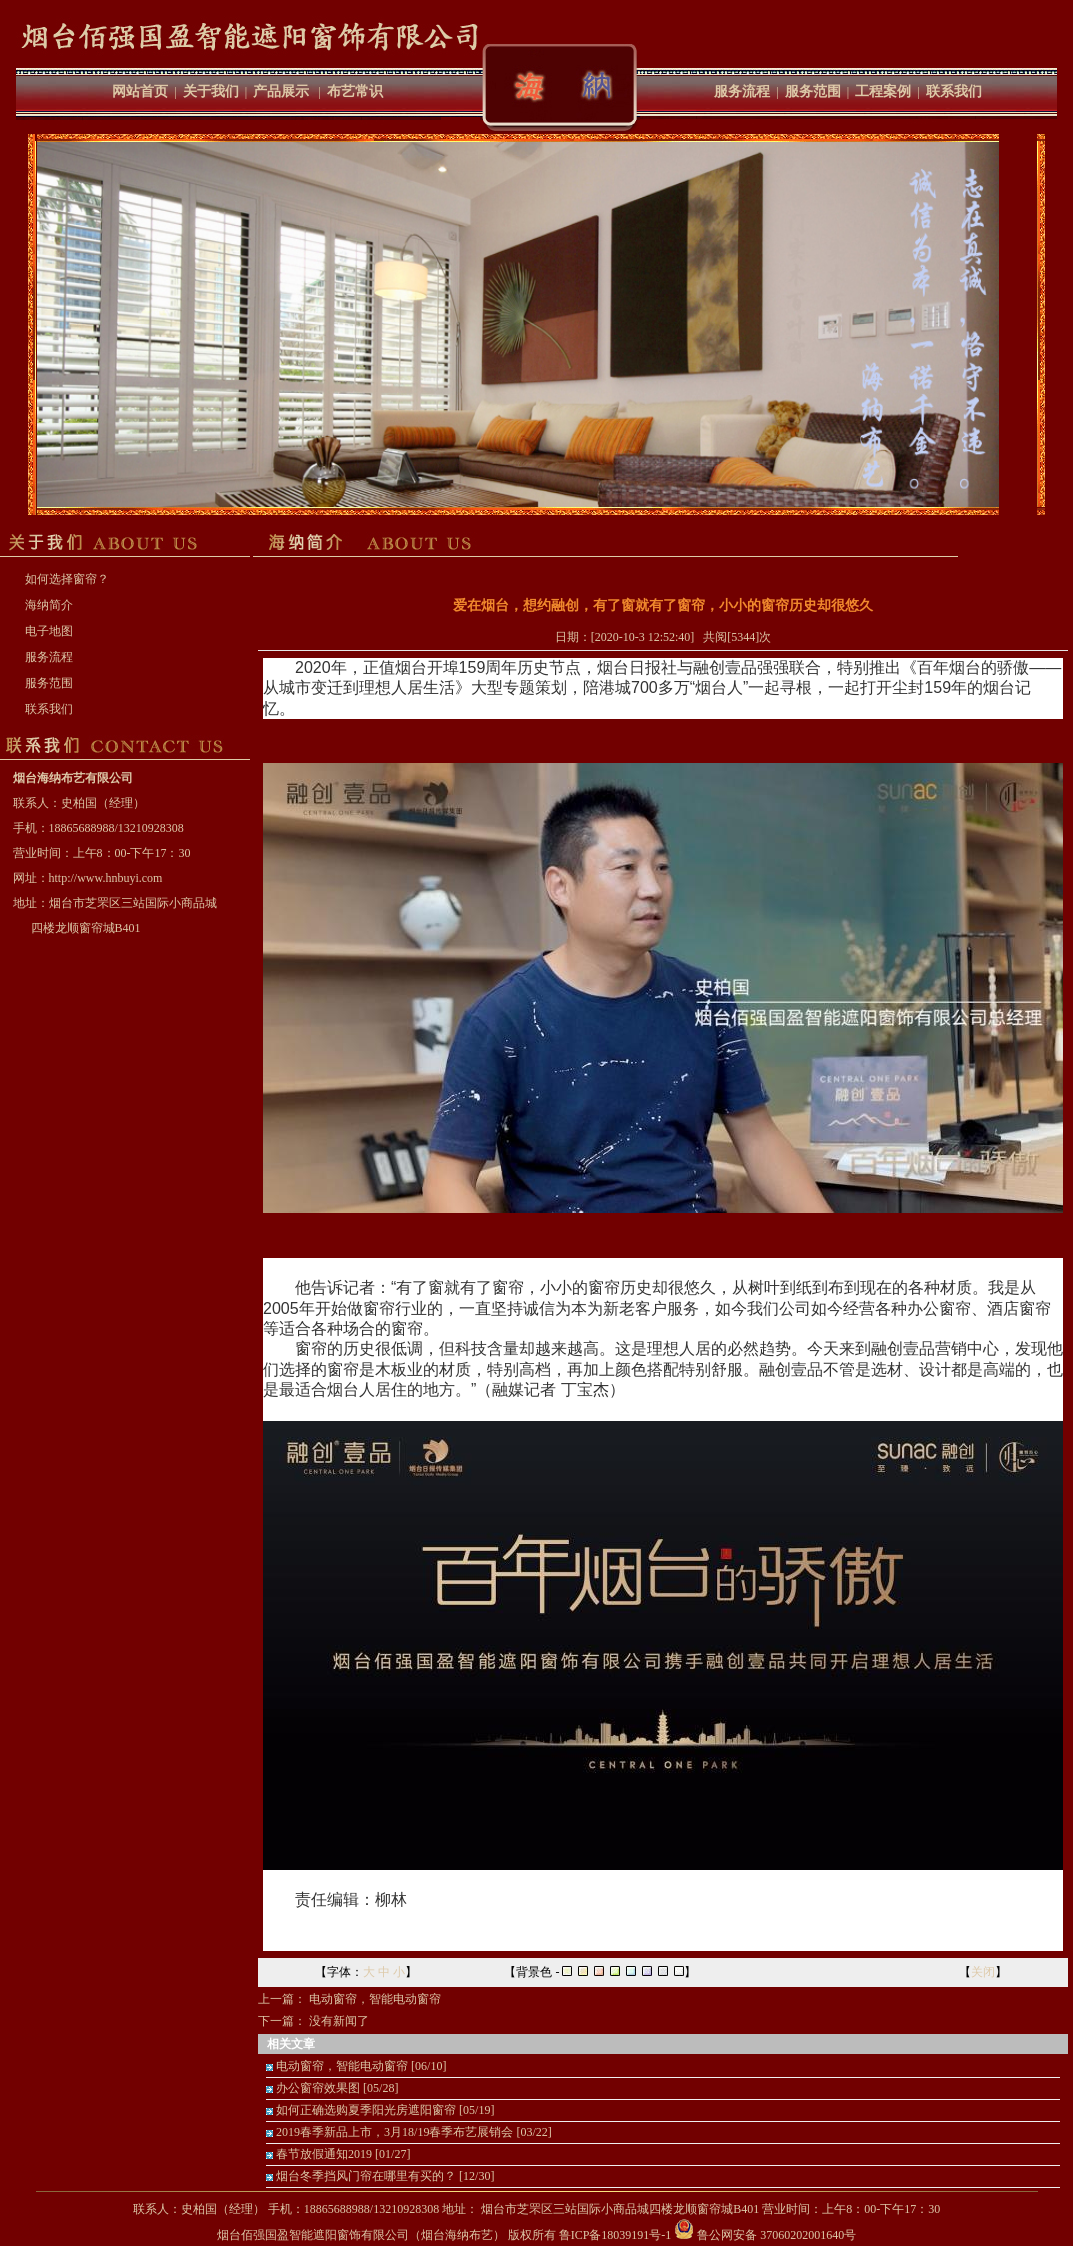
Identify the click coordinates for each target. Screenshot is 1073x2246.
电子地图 (49, 631)
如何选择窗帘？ (67, 579)
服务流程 (742, 91)
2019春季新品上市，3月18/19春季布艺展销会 (394, 2132)
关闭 (983, 1972)
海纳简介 (49, 605)
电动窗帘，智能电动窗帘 (375, 1999)
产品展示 (281, 91)
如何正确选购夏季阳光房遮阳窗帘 (366, 2110)
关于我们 (211, 91)
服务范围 (813, 91)
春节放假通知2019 (324, 2154)
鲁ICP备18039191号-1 (615, 2235)
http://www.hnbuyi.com (106, 878)
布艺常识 (355, 91)
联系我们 (954, 91)
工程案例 (883, 91)
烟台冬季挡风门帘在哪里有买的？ (366, 2176)
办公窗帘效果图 (318, 2088)
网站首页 (140, 91)
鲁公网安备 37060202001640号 (765, 2235)
